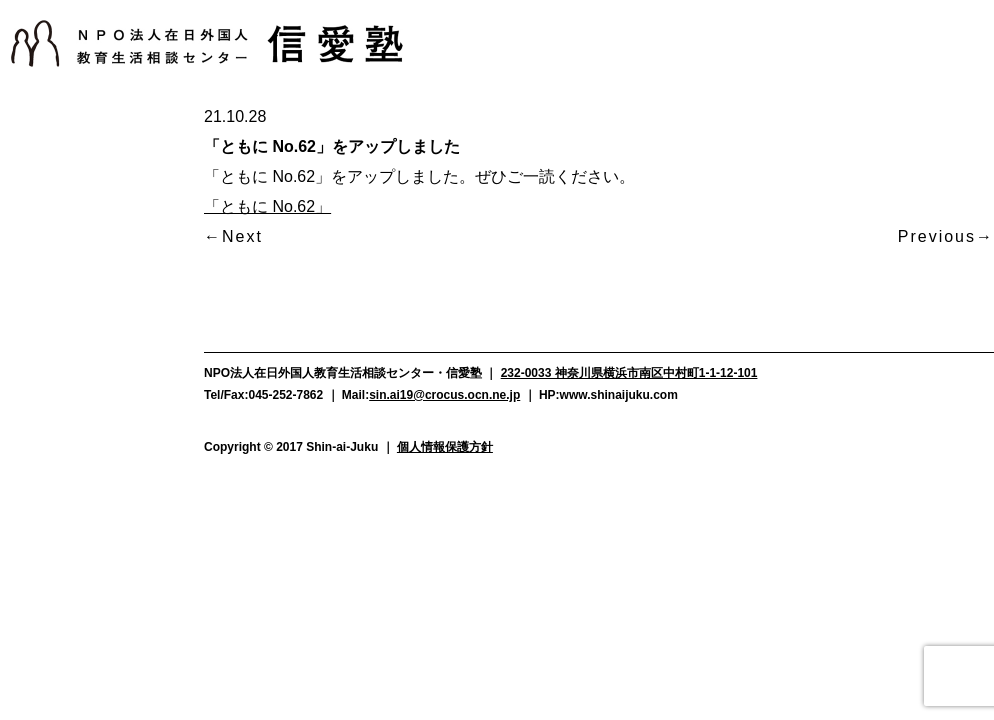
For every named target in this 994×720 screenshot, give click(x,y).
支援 (83, 244)
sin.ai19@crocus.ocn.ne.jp (444, 395)
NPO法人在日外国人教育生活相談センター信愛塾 (207, 43)
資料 (83, 362)
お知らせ (83, 160)
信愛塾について (83, 118)
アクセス (83, 398)
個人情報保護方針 (445, 447)
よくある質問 (83, 325)
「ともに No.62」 (267, 206)
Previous (937, 236)
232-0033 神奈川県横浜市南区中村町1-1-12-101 (629, 373)
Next (242, 236)
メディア (83, 286)
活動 (83, 202)
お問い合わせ (83, 435)
